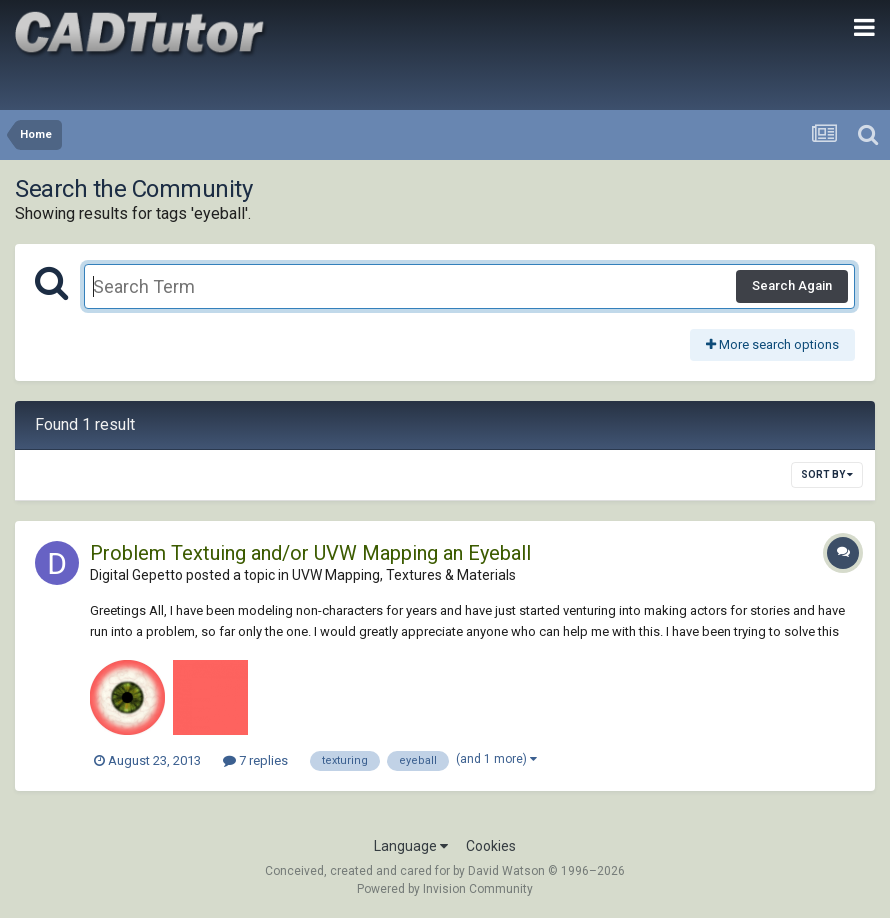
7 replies (255, 760)
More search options (772, 344)
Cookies (491, 846)
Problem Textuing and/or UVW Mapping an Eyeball (310, 553)
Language (411, 846)
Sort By (827, 474)
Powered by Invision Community (445, 889)
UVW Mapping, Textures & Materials (404, 575)
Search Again (792, 285)
